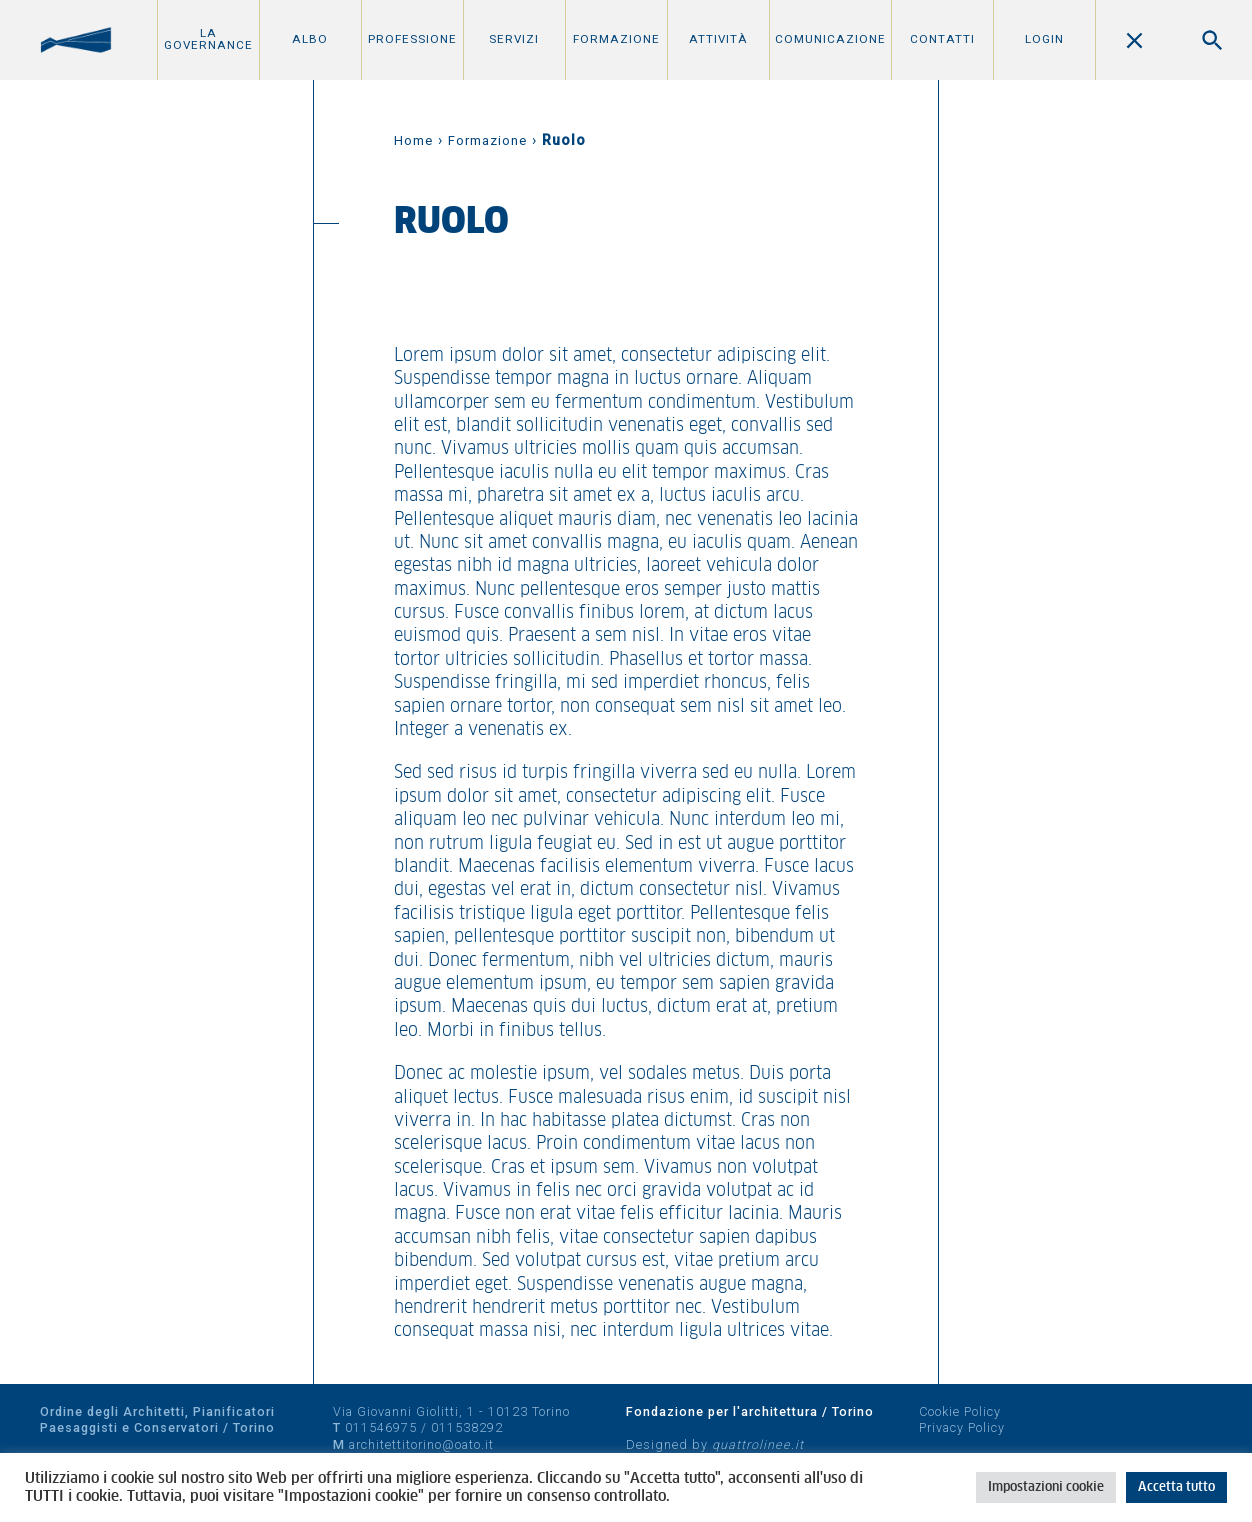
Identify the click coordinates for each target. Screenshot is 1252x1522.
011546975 (381, 1427)
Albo (310, 39)
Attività (718, 39)
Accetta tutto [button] (1176, 1487)
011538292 (467, 1427)
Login (1044, 39)
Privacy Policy (962, 1427)
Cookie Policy (960, 1411)
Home (413, 140)
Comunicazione (830, 39)
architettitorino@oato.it (421, 1444)
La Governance (208, 39)
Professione (412, 39)
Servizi (514, 39)
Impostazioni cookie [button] (1046, 1487)
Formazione (616, 39)
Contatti (942, 39)
